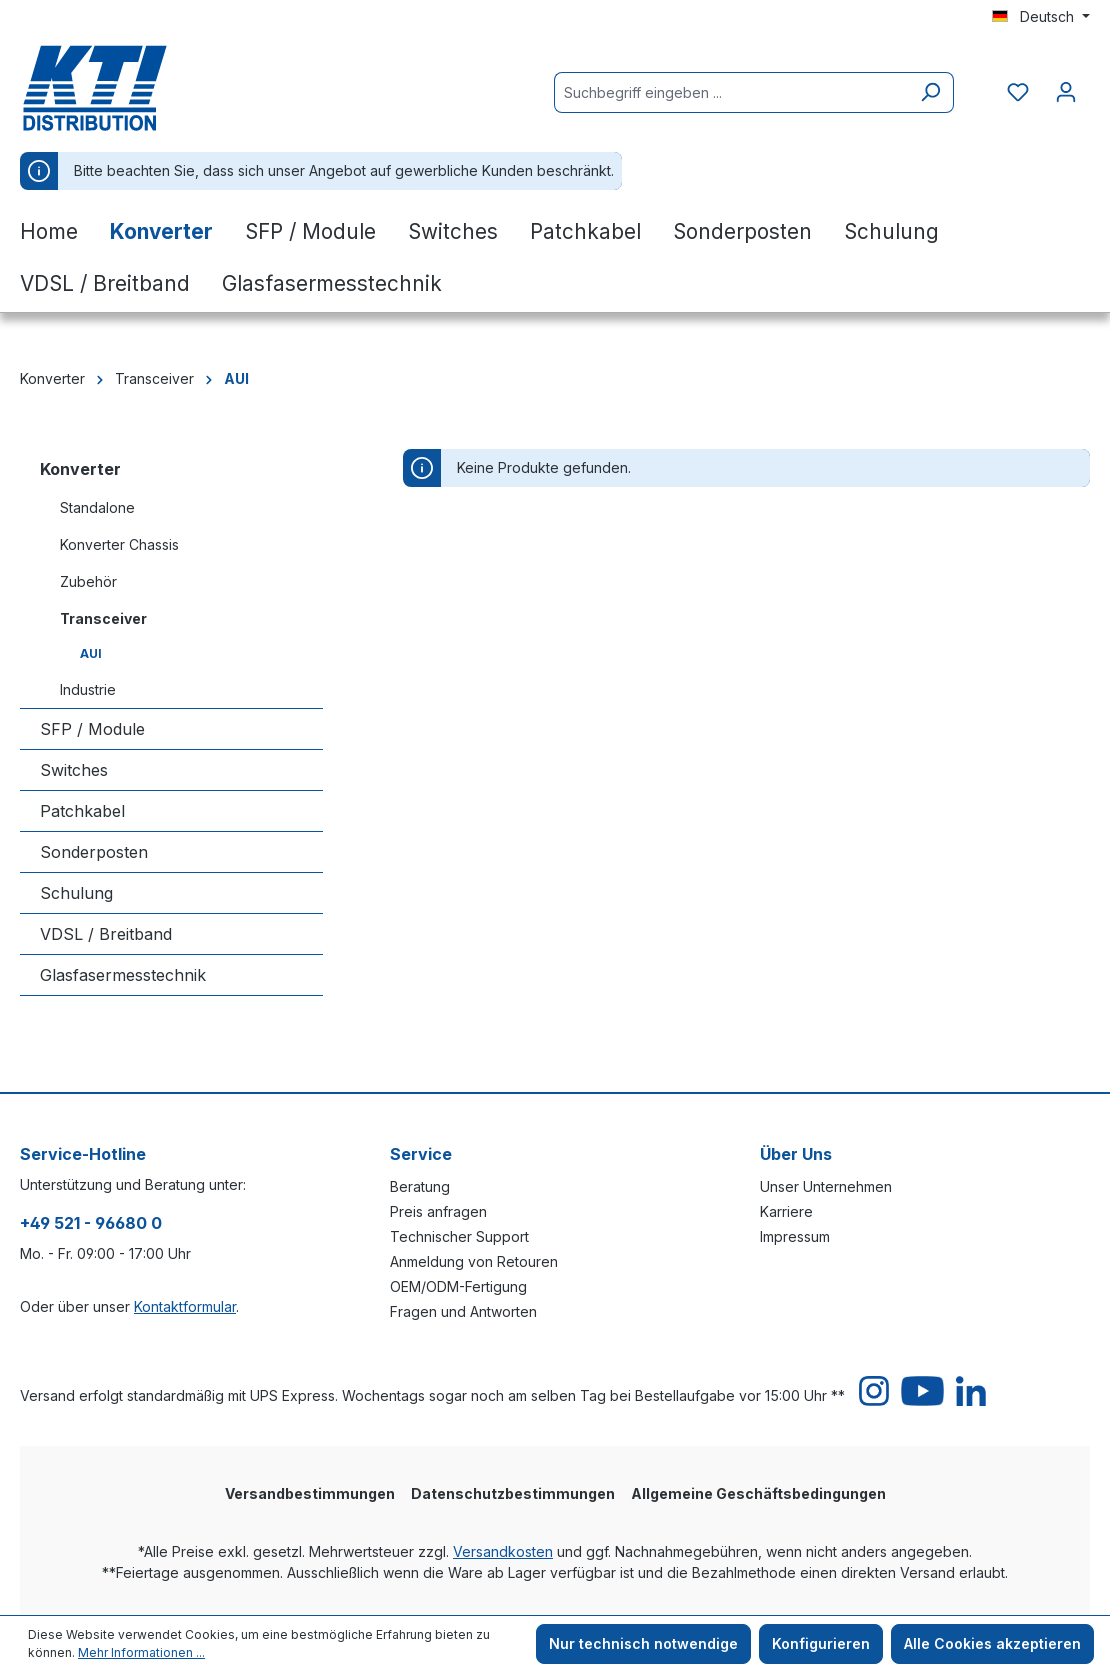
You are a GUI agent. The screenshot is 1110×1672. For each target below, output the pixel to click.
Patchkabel (82, 811)
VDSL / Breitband (106, 934)
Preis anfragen (438, 1211)
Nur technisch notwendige (643, 1643)
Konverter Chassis (119, 544)
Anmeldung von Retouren (474, 1261)
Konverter (80, 469)
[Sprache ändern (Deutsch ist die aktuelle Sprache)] (1041, 17)
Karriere (786, 1211)
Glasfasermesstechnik (123, 975)
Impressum (795, 1236)
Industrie (88, 689)
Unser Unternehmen (826, 1186)
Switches (74, 770)
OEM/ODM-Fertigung (458, 1286)
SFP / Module (92, 729)
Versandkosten (503, 1551)
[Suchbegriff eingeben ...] (731, 92)
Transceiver (103, 618)
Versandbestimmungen (310, 1493)
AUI (91, 653)
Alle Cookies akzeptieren (992, 1643)
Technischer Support (459, 1236)
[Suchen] (930, 92)
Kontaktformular (185, 1306)
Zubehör (88, 581)
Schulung (76, 893)
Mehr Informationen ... (141, 1652)
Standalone (97, 507)
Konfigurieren (821, 1643)
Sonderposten (94, 852)
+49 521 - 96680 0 (91, 1223)
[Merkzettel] (1018, 92)
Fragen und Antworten (463, 1311)
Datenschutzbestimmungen (513, 1493)
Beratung (420, 1186)
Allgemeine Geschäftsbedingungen (758, 1493)
